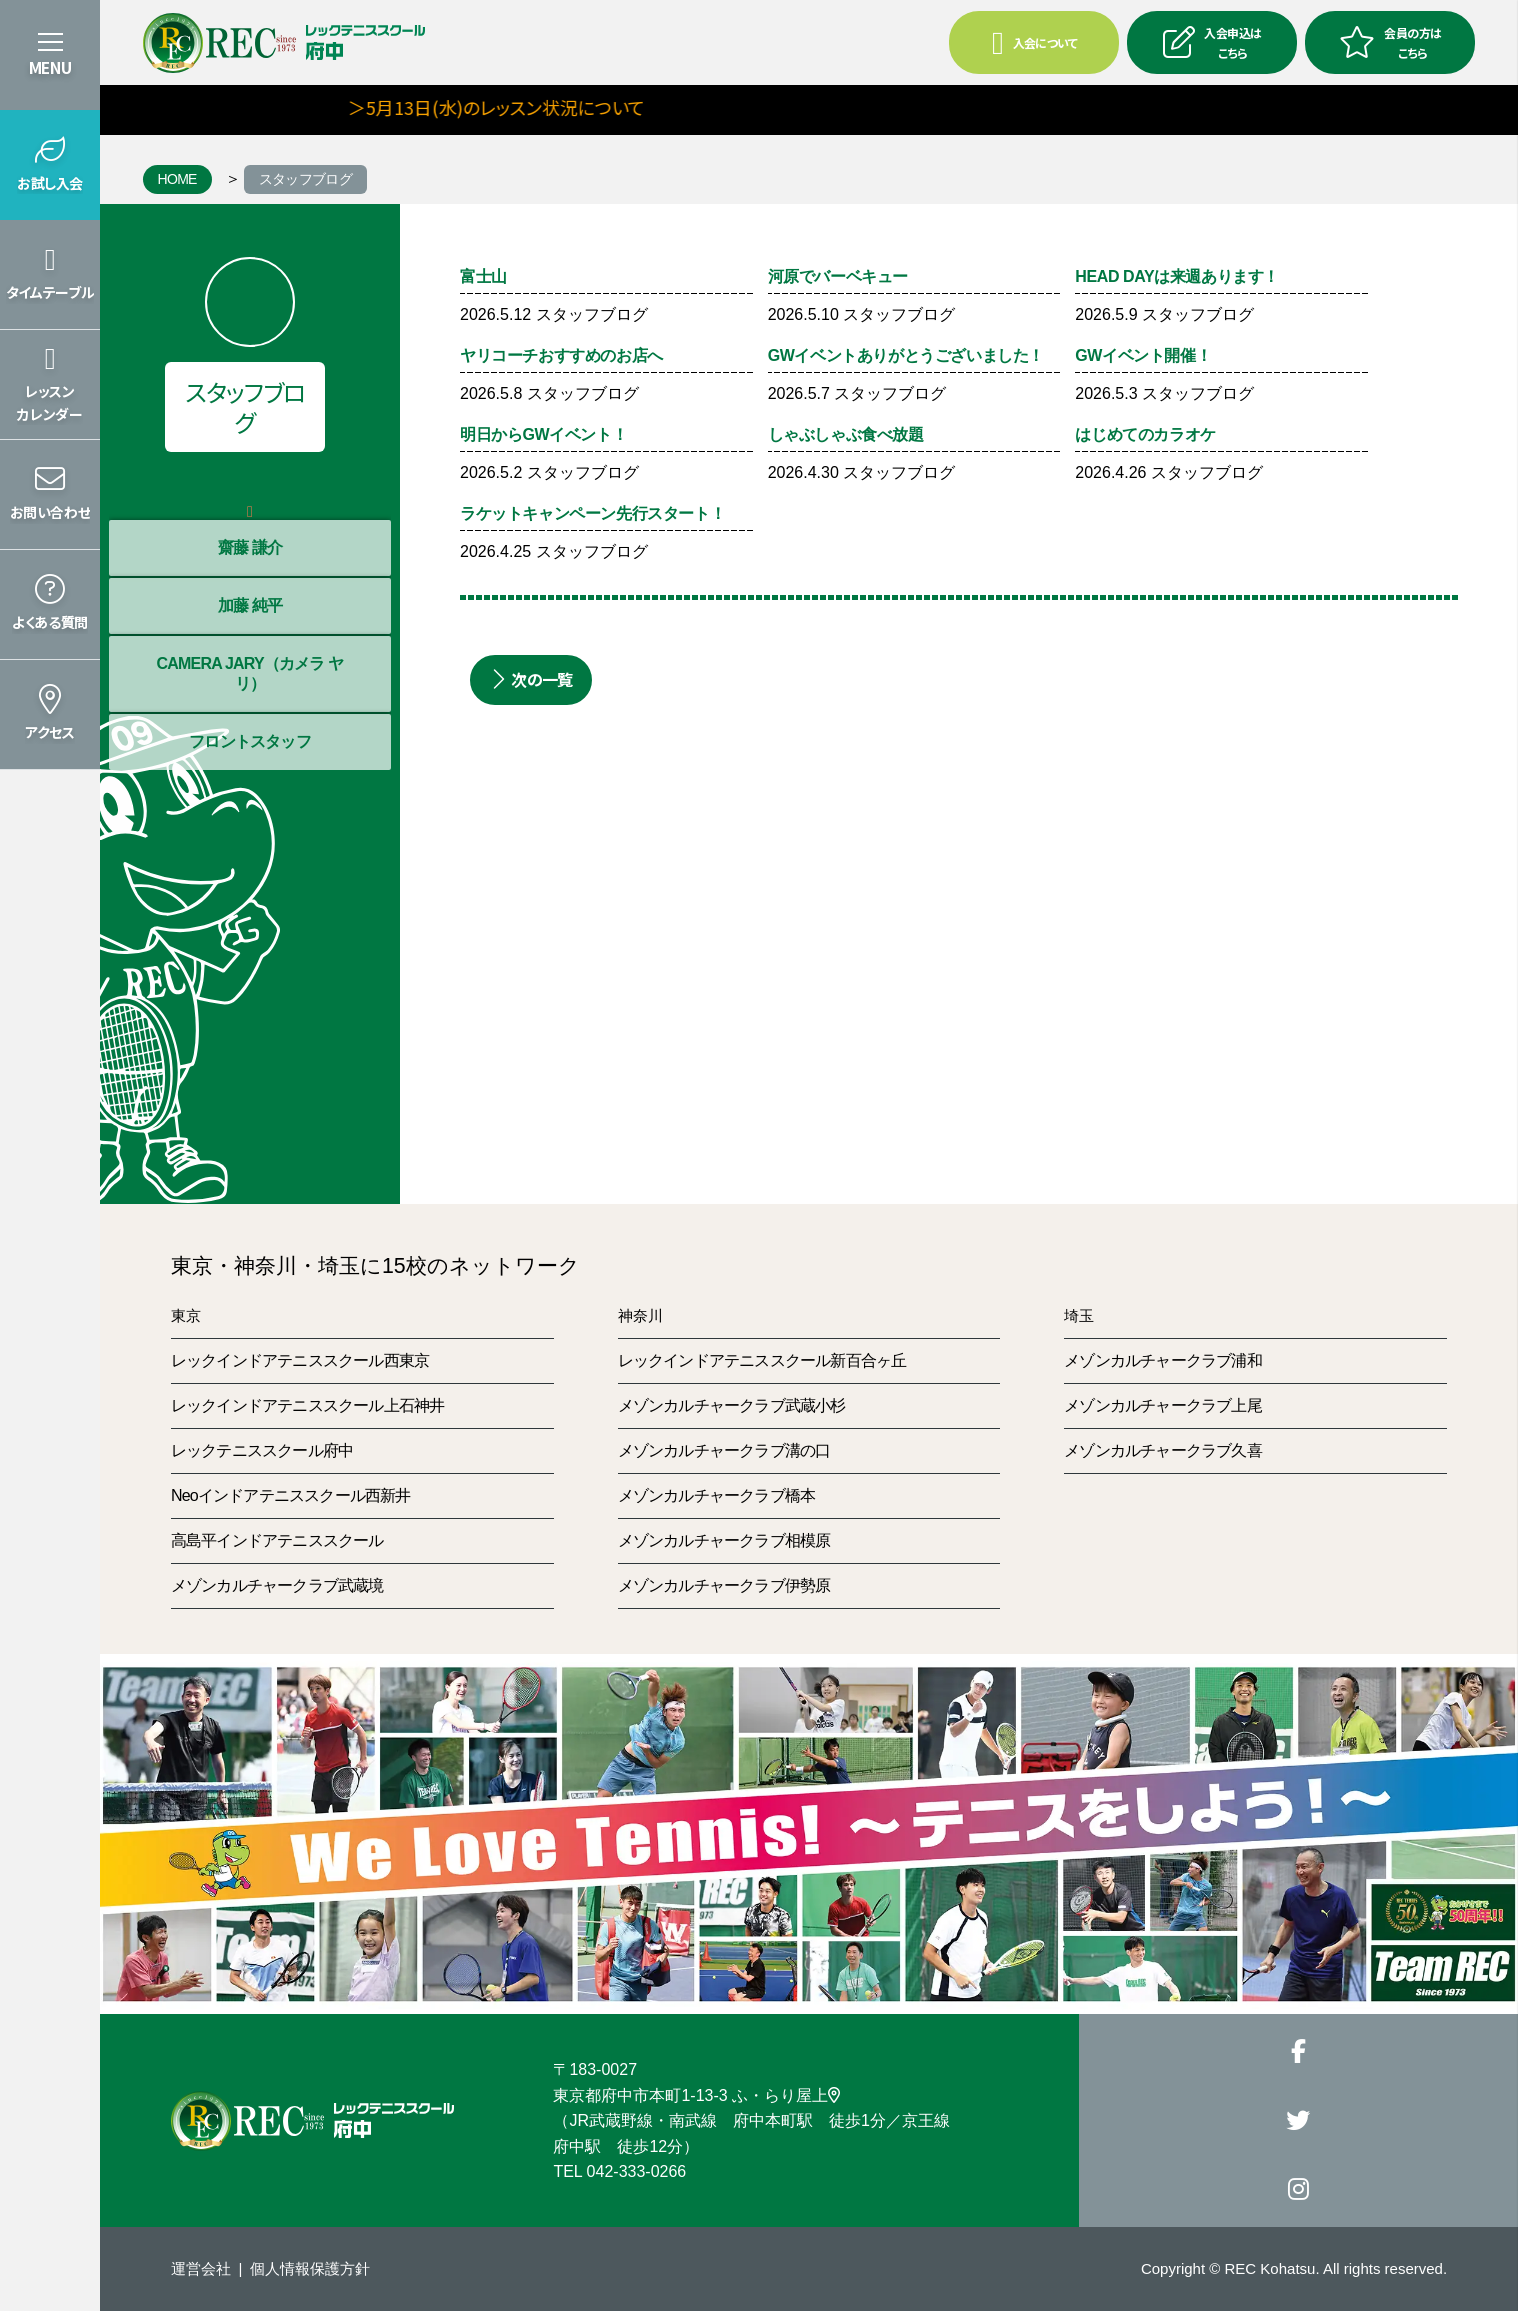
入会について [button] (1034, 43)
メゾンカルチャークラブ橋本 (717, 1495)
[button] (50, 165)
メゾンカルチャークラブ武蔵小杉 (732, 1405)
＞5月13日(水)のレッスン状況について (530, 107)
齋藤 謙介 (250, 547)
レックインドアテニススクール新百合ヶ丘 (762, 1360)
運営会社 (201, 2268)
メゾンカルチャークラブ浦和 (1163, 1360)
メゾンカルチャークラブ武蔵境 (277, 1585)
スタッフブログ (305, 179)
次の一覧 (531, 679)
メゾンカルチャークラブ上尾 (1163, 1405)
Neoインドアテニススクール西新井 (291, 1495)
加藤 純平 (250, 605)
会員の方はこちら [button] (1390, 42)
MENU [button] (50, 67)
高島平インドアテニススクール (277, 1540)
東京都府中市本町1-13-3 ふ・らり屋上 (696, 2095)
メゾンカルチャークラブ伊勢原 (724, 1585)
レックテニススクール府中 (262, 1450)
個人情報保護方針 (310, 2268)
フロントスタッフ (250, 741)
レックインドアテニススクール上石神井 (308, 1405)
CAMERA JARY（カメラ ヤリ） (249, 673)
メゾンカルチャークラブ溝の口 (724, 1450)
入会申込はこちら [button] (1212, 42)
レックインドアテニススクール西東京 (300, 1360)
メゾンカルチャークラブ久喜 (1163, 1450)
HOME (177, 179)
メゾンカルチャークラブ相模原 (724, 1540)
